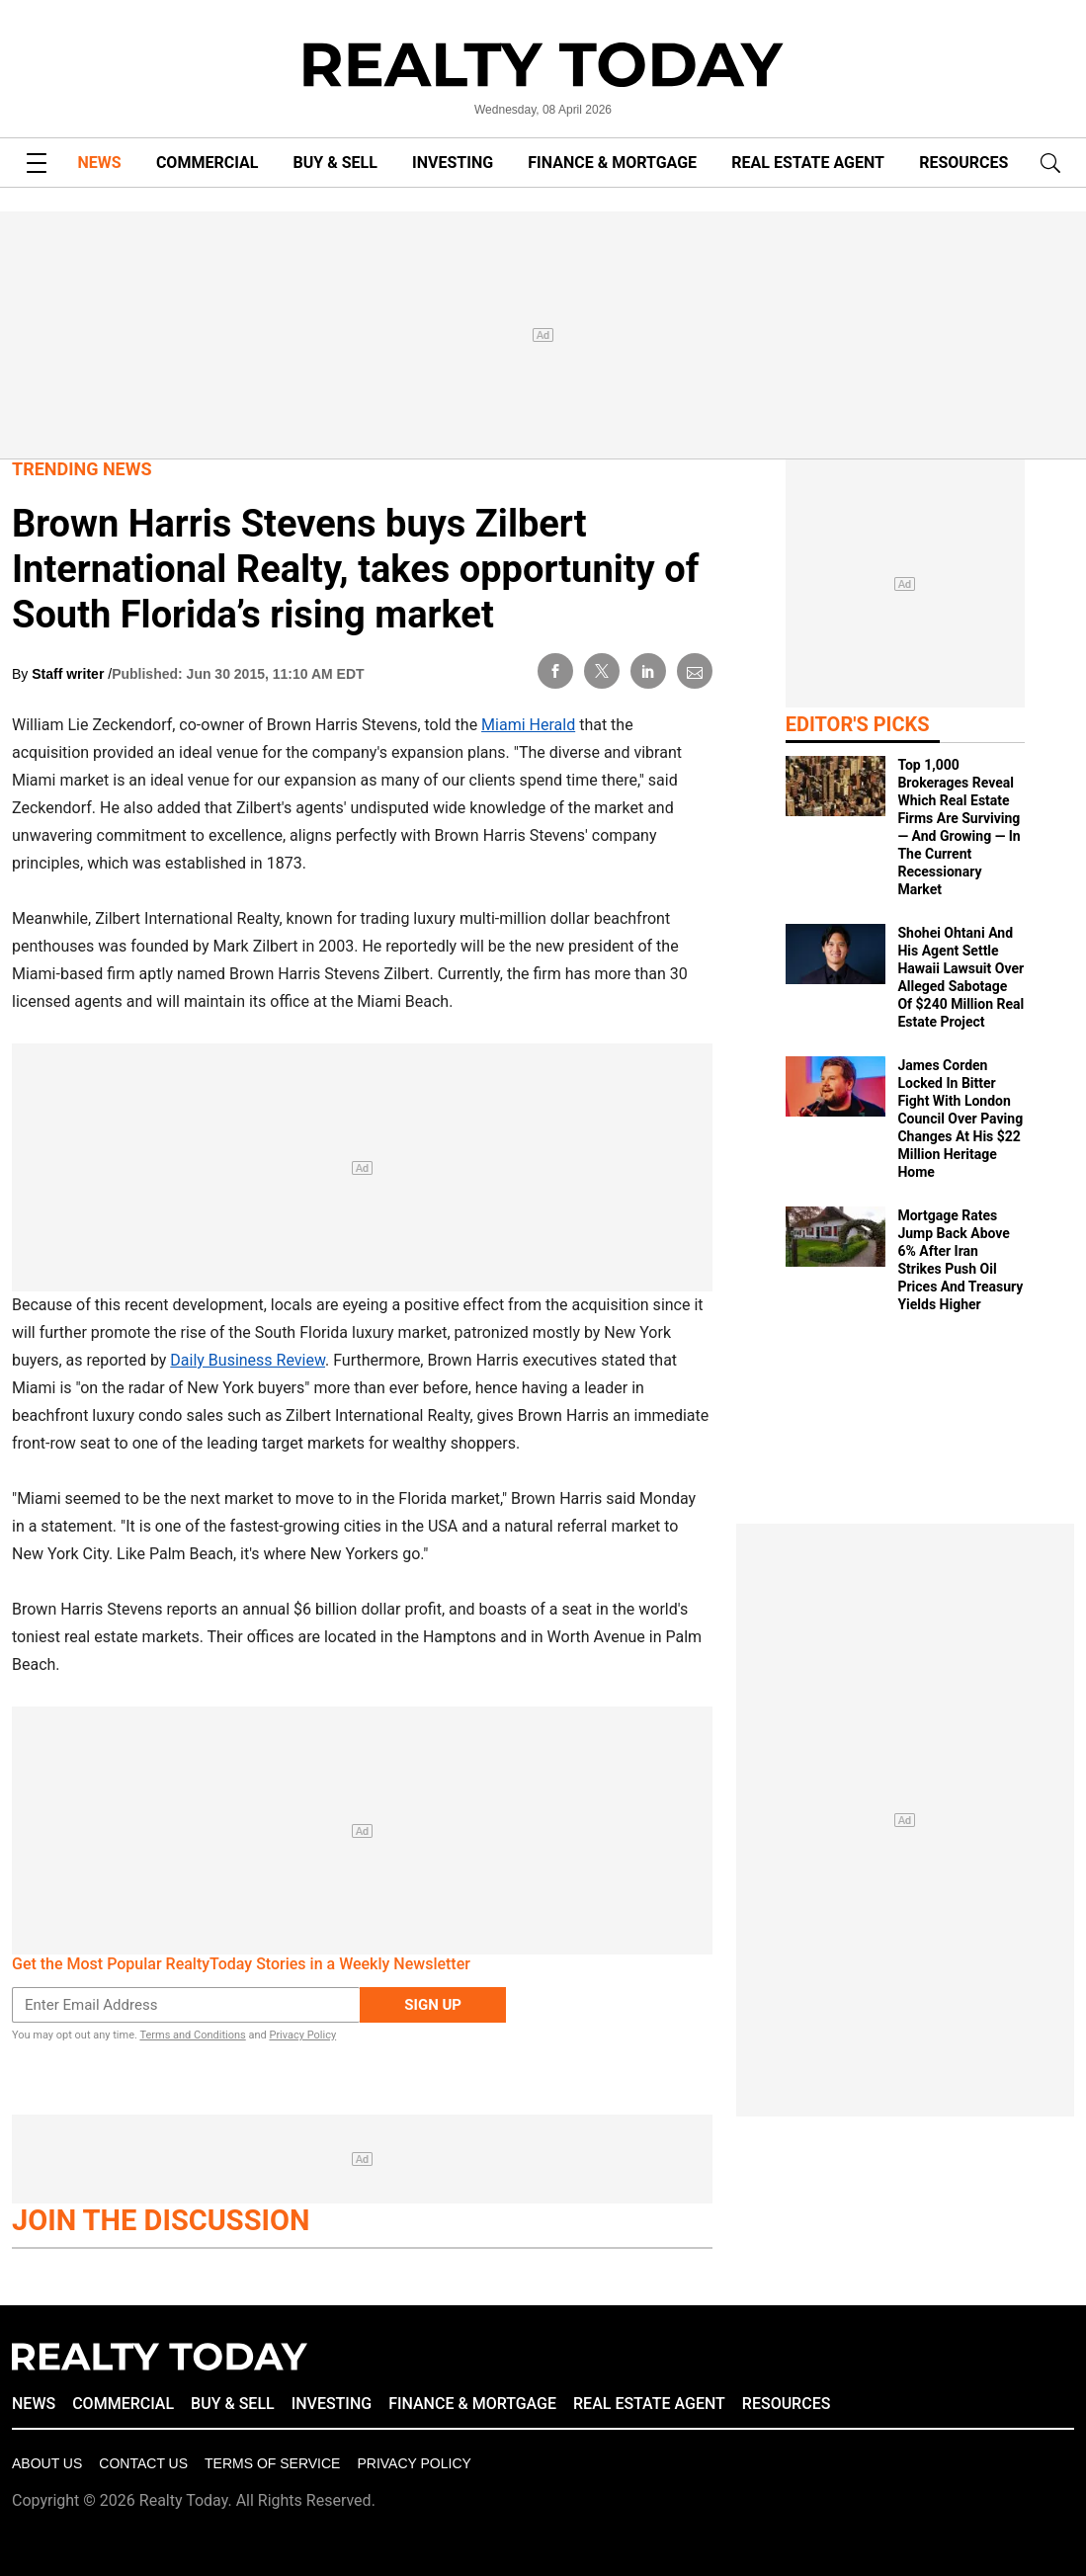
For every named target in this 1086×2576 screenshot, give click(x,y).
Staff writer (70, 674)
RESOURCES (963, 162)
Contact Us (143, 2463)
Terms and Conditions (192, 2035)
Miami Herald (528, 724)
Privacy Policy (302, 2035)
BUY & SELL (335, 162)
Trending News (82, 468)
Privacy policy (413, 2463)
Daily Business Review (247, 1360)
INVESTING (452, 162)
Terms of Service (272, 2463)
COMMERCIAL (207, 162)
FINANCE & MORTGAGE (612, 162)
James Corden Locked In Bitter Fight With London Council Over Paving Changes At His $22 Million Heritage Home (960, 1118)
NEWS (100, 162)
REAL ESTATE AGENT (807, 162)
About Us (47, 2463)
